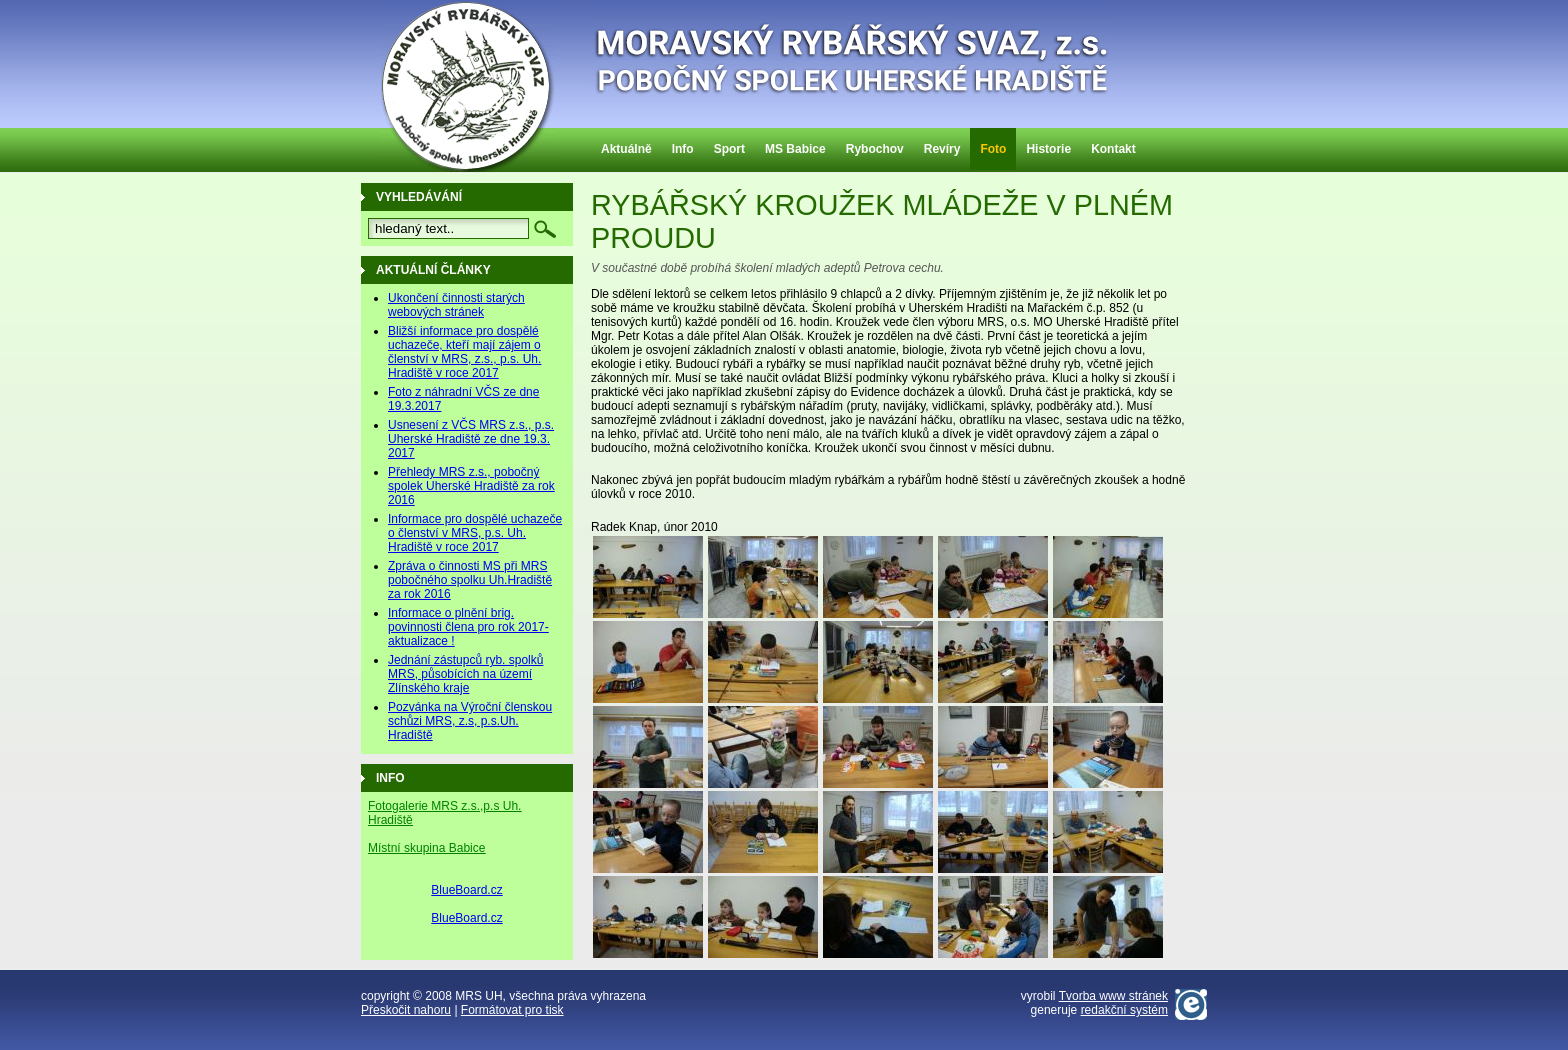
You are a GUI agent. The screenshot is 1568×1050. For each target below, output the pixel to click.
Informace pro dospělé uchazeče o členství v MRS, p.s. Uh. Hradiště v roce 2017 (475, 533)
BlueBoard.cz (466, 890)
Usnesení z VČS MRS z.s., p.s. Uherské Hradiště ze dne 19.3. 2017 (471, 439)
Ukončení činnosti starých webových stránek (456, 305)
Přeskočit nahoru (406, 1010)
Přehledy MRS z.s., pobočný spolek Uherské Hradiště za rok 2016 (471, 486)
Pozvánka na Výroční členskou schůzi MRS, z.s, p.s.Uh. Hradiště (470, 721)
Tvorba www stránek (1113, 996)
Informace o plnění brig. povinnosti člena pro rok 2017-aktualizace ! (468, 627)
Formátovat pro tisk (512, 1010)
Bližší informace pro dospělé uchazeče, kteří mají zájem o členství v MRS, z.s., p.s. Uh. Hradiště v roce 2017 (464, 352)
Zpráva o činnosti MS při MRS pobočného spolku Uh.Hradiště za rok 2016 (470, 580)
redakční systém (1124, 1010)
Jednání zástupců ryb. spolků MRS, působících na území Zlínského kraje (465, 674)
